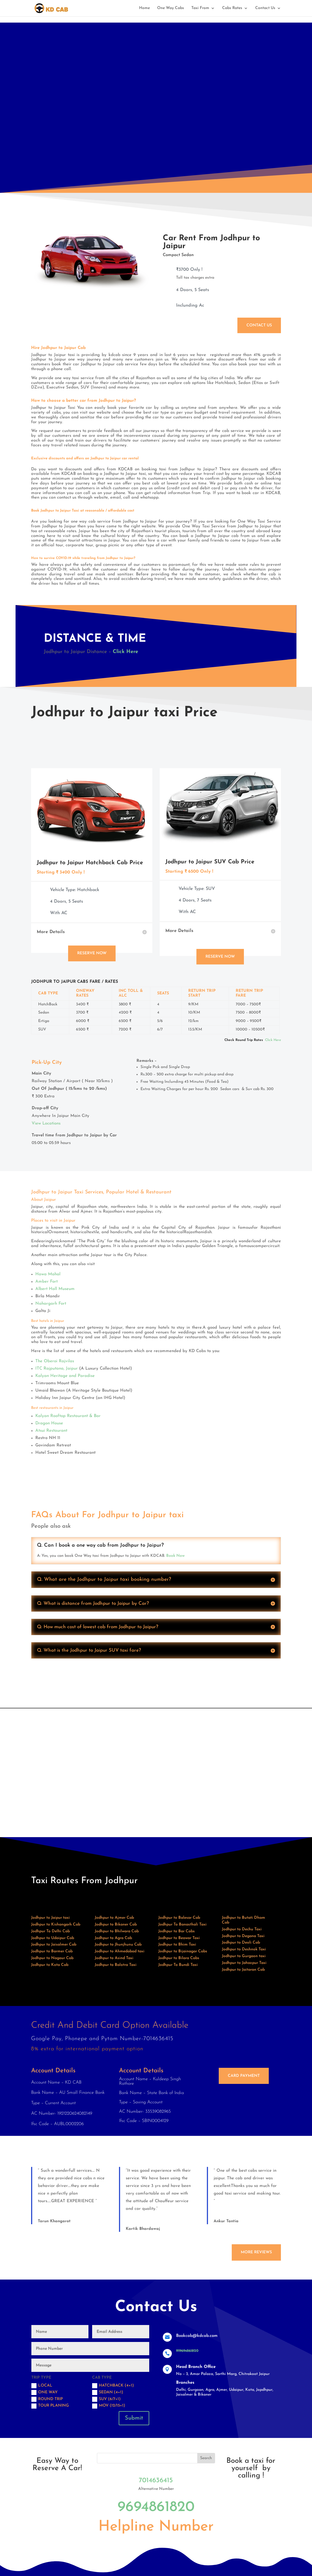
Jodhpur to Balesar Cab (179, 1918)
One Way (44, 2392)
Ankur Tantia (226, 2221)
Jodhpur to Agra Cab (113, 1938)
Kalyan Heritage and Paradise (65, 1376)
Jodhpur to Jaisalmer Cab (53, 1944)
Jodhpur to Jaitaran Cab (243, 1970)
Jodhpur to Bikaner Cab (116, 1924)
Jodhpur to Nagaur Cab (52, 1958)
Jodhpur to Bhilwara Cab (117, 1931)
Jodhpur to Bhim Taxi (177, 1944)
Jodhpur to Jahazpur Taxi (244, 1963)
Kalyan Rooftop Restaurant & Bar (68, 1416)
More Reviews (256, 2252)
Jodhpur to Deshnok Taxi (244, 1949)
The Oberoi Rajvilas (54, 1361)
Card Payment (244, 2076)
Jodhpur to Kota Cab (49, 1965)
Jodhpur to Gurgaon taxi (244, 1956)
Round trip (47, 2399)
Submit (134, 2418)
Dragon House (49, 1423)
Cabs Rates (232, 8)
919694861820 (187, 2351)
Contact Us (265, 8)
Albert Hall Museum (55, 1289)
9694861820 (156, 2507)
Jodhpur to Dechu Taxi (242, 1929)
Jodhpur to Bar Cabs (176, 1931)
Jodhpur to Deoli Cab (241, 1942)
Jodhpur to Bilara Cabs (178, 1958)
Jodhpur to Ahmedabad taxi (119, 1951)
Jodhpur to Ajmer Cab (114, 1918)
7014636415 (156, 2480)
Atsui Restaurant (51, 1431)
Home (144, 8)
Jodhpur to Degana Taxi (243, 1936)
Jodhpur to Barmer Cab (52, 1951)
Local (41, 2385)
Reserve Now (92, 953)
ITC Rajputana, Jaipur (56, 1368)
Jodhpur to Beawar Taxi (179, 1938)
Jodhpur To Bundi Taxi (178, 1965)
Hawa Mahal (47, 1274)
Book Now (175, 1556)
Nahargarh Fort (50, 1304)
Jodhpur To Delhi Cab (50, 1931)
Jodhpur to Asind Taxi (114, 1958)
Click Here (125, 651)
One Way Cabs (170, 8)
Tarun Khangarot (54, 2221)
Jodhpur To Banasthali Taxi (182, 1924)
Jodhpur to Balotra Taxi (115, 1965)
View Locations (46, 1123)
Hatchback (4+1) (113, 2385)
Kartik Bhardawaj (143, 2229)
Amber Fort (46, 1282)
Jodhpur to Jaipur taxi (50, 1918)
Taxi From (200, 8)
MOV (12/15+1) (108, 2406)
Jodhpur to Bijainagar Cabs (182, 1951)
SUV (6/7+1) (106, 2399)
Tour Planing (50, 2406)
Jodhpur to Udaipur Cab (52, 1938)
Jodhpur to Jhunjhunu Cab (118, 1944)
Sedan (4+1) (107, 2392)
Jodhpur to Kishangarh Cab (55, 1924)
